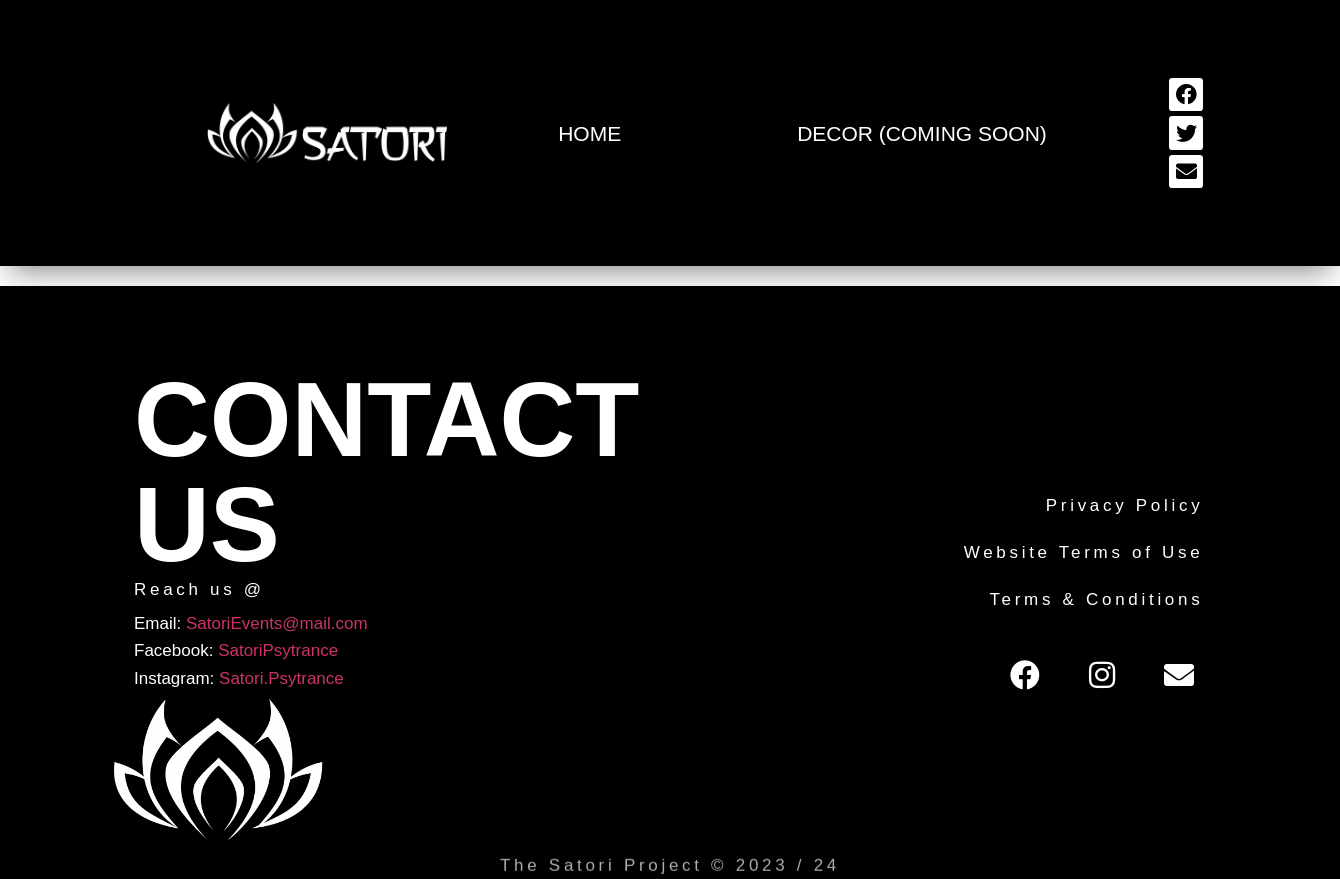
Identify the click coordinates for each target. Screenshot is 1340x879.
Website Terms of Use (1084, 552)
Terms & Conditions (1096, 599)
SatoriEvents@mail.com (277, 623)
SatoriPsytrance (278, 650)
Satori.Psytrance (281, 678)
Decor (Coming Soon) (922, 133)
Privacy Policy (1125, 505)
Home (589, 133)
